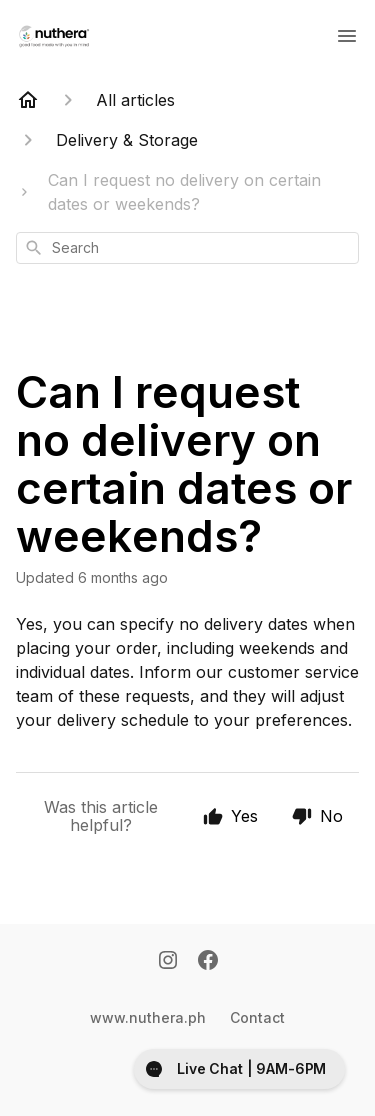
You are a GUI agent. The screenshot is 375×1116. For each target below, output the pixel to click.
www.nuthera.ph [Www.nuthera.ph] (148, 1017)
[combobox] (187, 248)
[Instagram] (168, 962)
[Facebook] (208, 962)
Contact (257, 1017)
